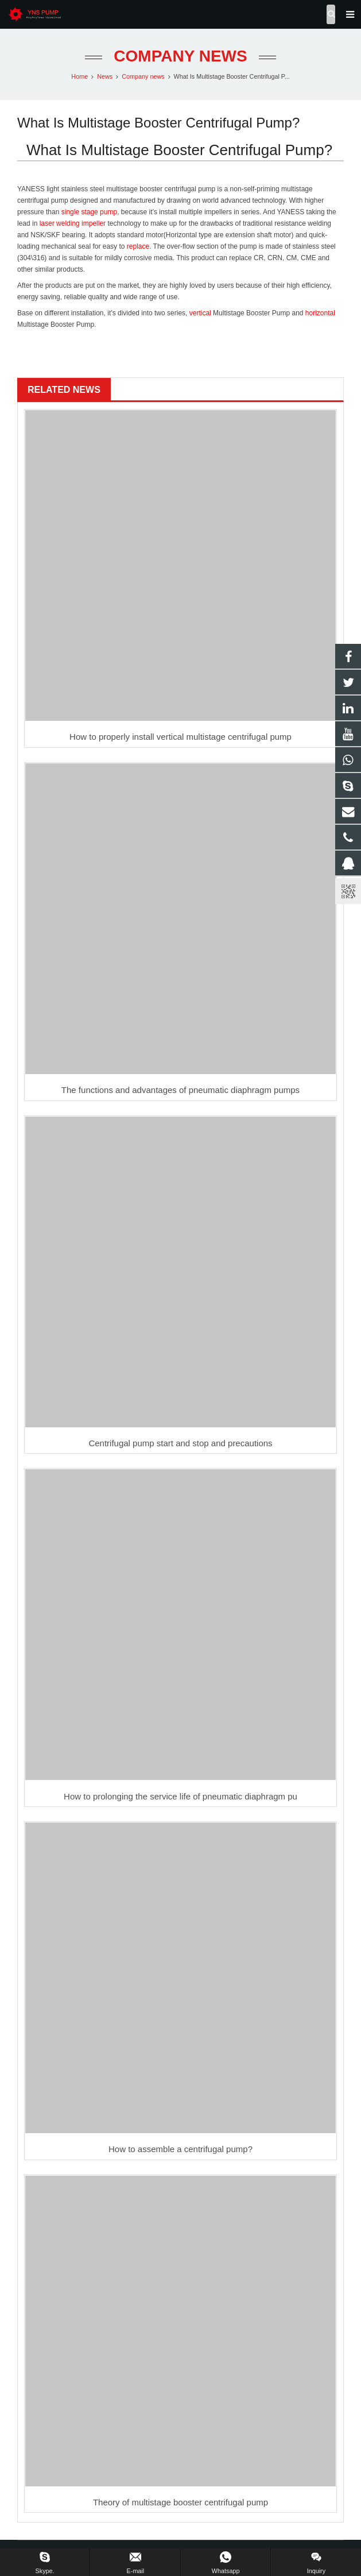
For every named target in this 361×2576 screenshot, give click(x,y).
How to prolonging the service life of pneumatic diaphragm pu (180, 1796)
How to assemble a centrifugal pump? (180, 2149)
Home (79, 76)
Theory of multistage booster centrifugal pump (180, 2502)
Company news (180, 56)
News (104, 76)
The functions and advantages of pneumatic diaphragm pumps (180, 1090)
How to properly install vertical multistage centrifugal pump (180, 736)
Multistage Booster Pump (251, 313)
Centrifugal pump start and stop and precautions (180, 1443)
